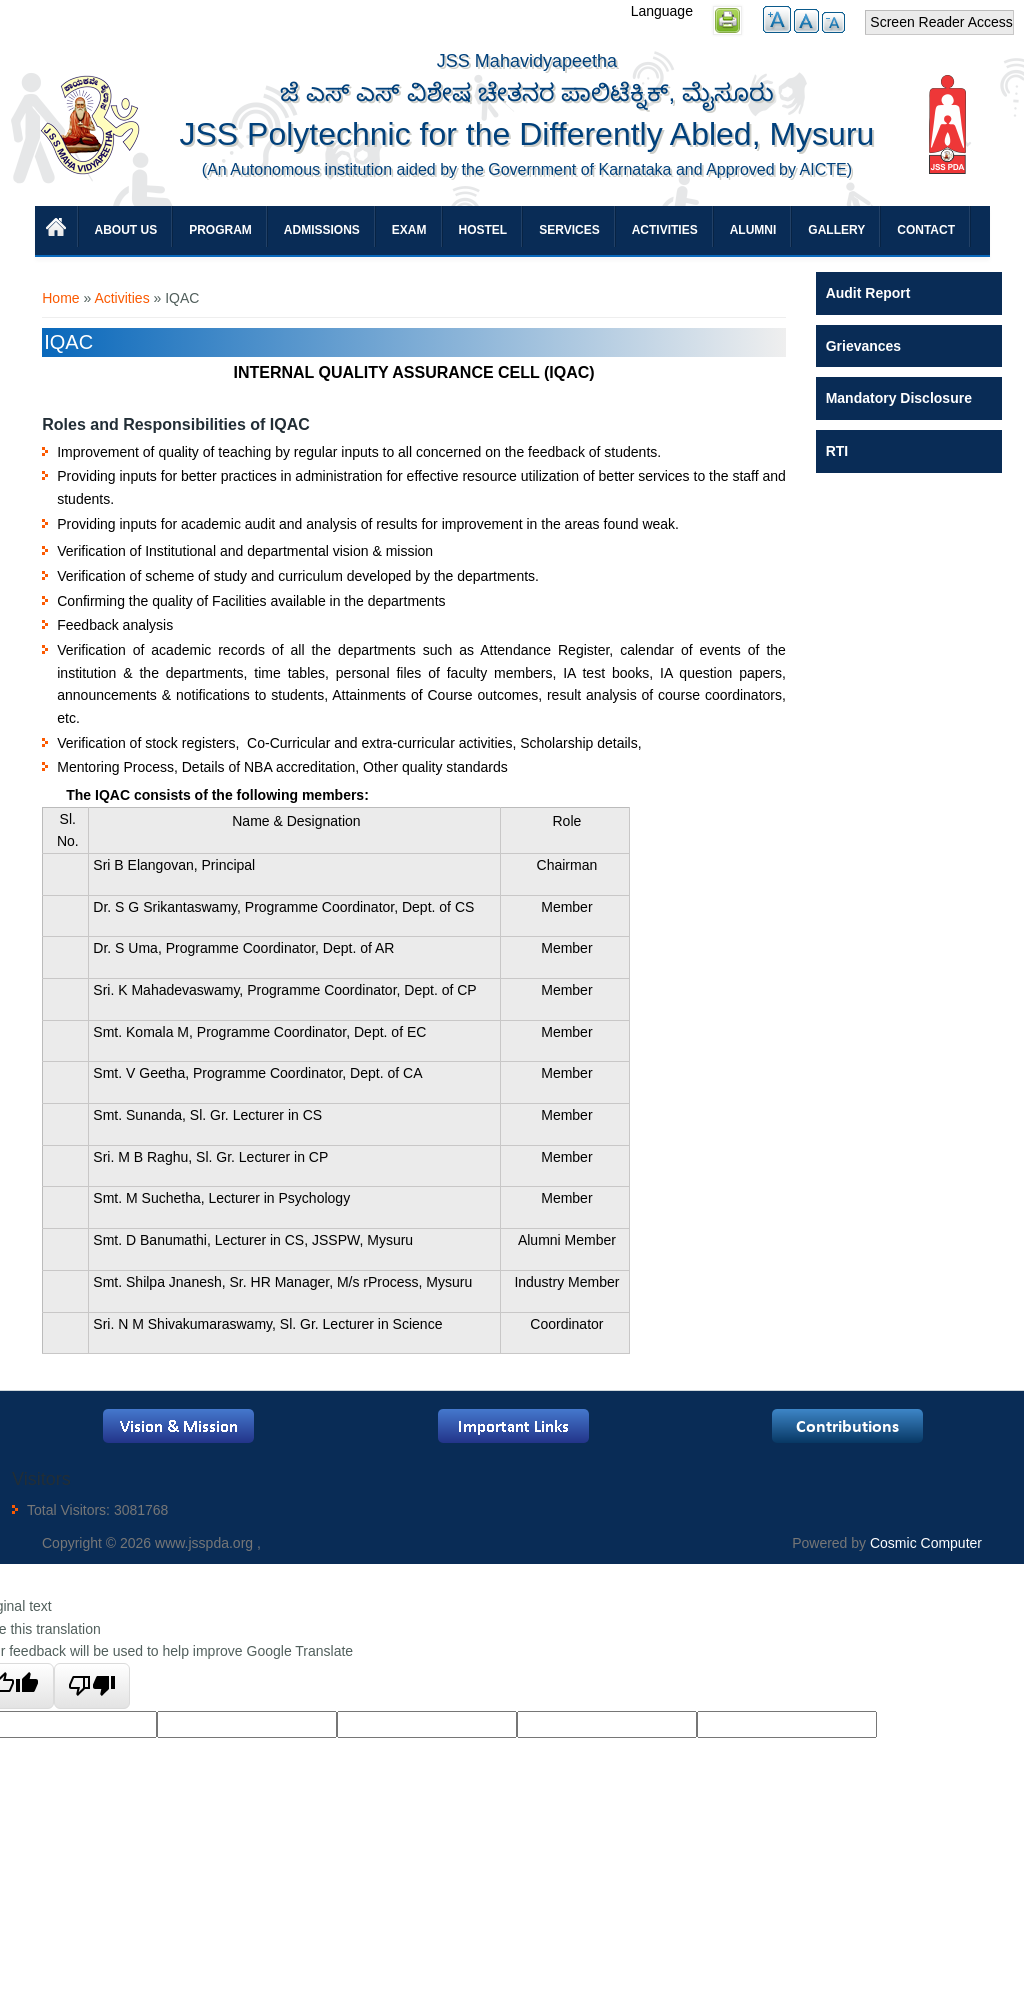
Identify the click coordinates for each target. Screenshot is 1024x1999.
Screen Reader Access (941, 22)
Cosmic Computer (926, 1543)
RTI (837, 451)
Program (220, 230)
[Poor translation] (92, 1686)
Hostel (483, 230)
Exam (409, 230)
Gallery (836, 230)
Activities (665, 230)
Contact (926, 230)
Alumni (753, 230)
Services (569, 230)
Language (662, 11)
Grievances (864, 346)
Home (60, 298)
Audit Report (868, 293)
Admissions (322, 230)
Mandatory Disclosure (899, 398)
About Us (126, 230)
